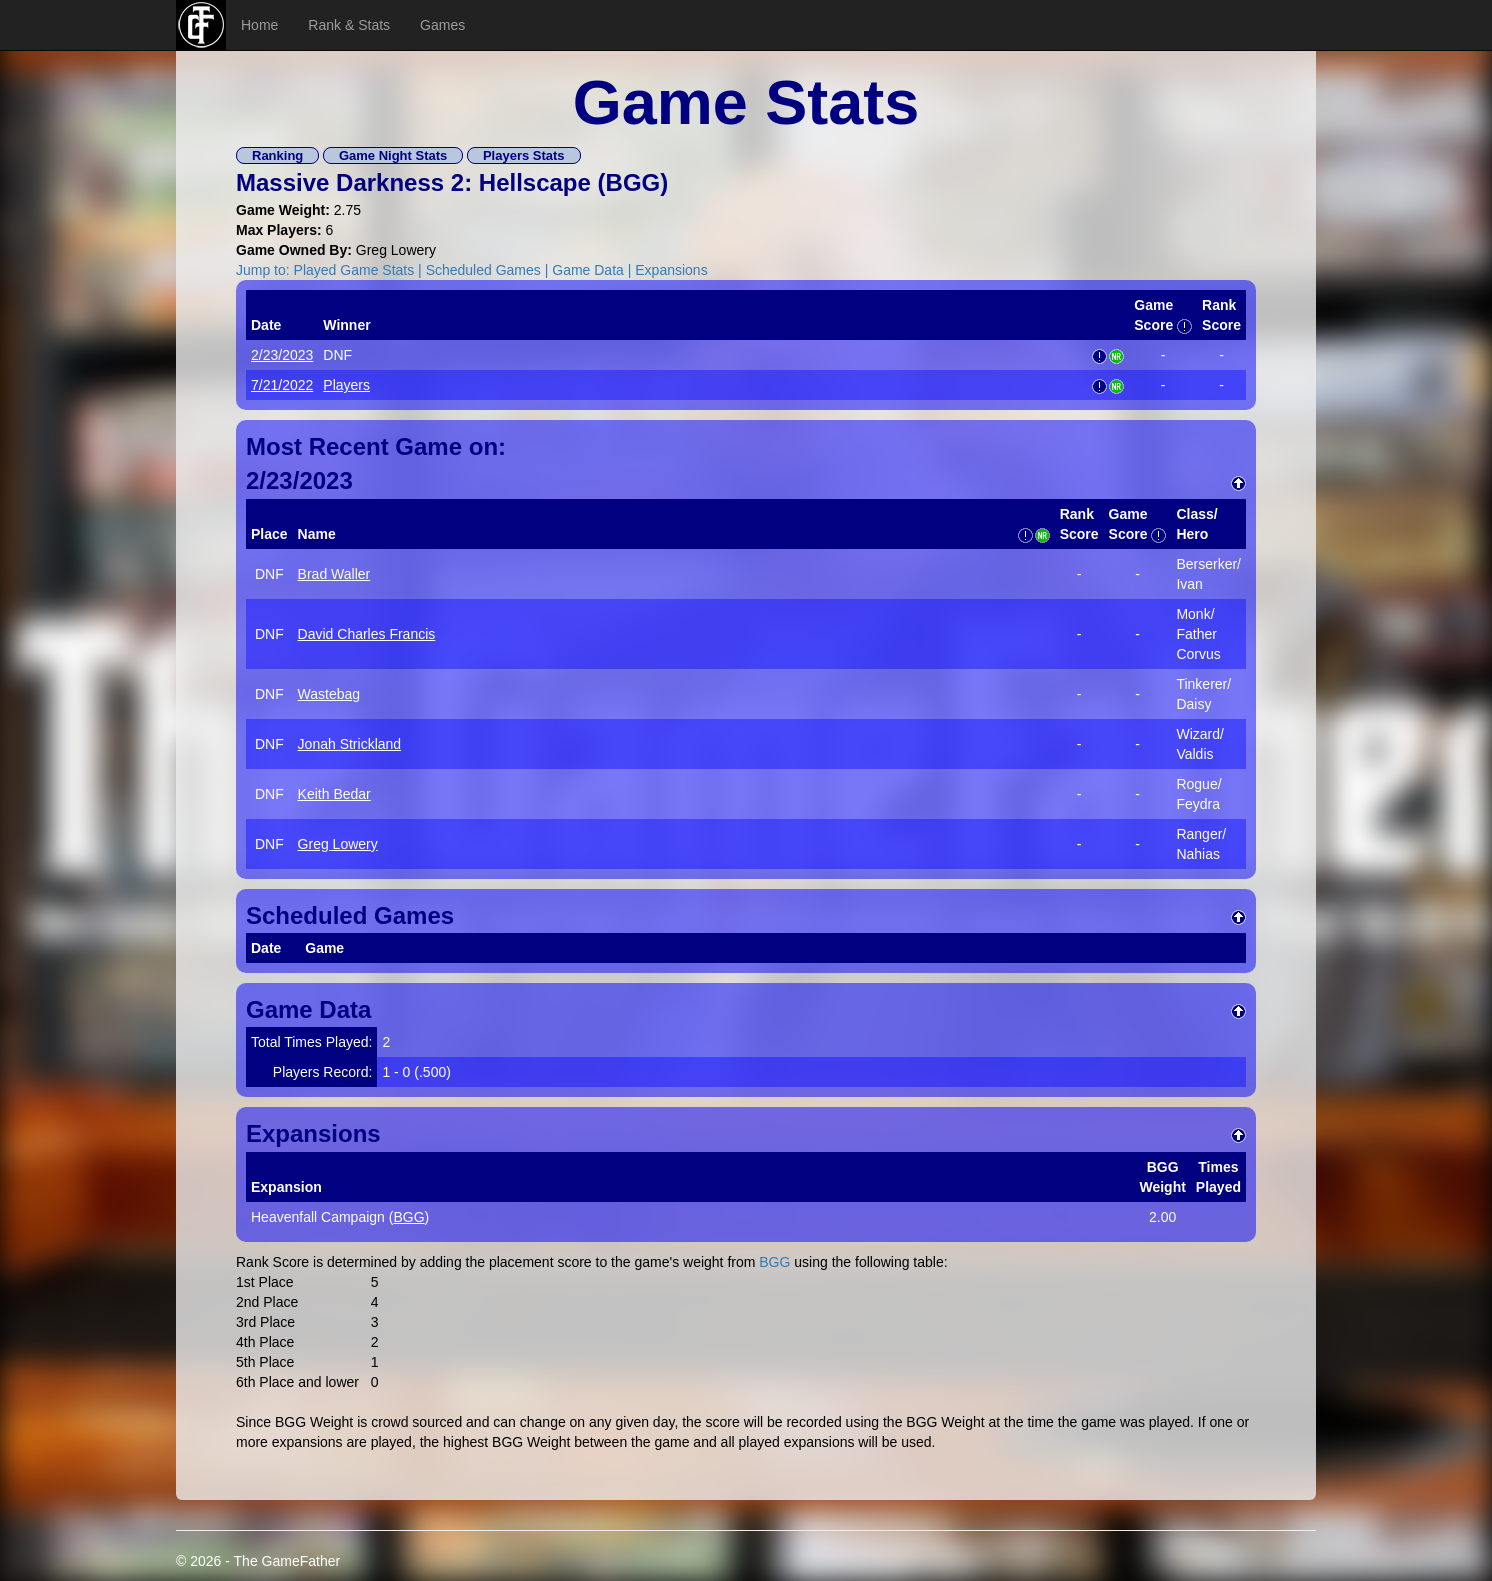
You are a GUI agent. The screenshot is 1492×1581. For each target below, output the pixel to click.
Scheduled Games (483, 270)
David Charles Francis (367, 634)
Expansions (671, 270)
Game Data (588, 270)
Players (346, 385)
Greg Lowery (338, 844)
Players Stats (524, 155)
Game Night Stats (393, 155)
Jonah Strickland (350, 744)
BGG (633, 182)
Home (259, 25)
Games (442, 25)
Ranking (277, 155)
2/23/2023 (282, 355)
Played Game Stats (354, 270)
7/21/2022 (282, 385)
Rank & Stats (349, 25)
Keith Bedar (334, 794)
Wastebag (329, 694)
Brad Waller (334, 574)
